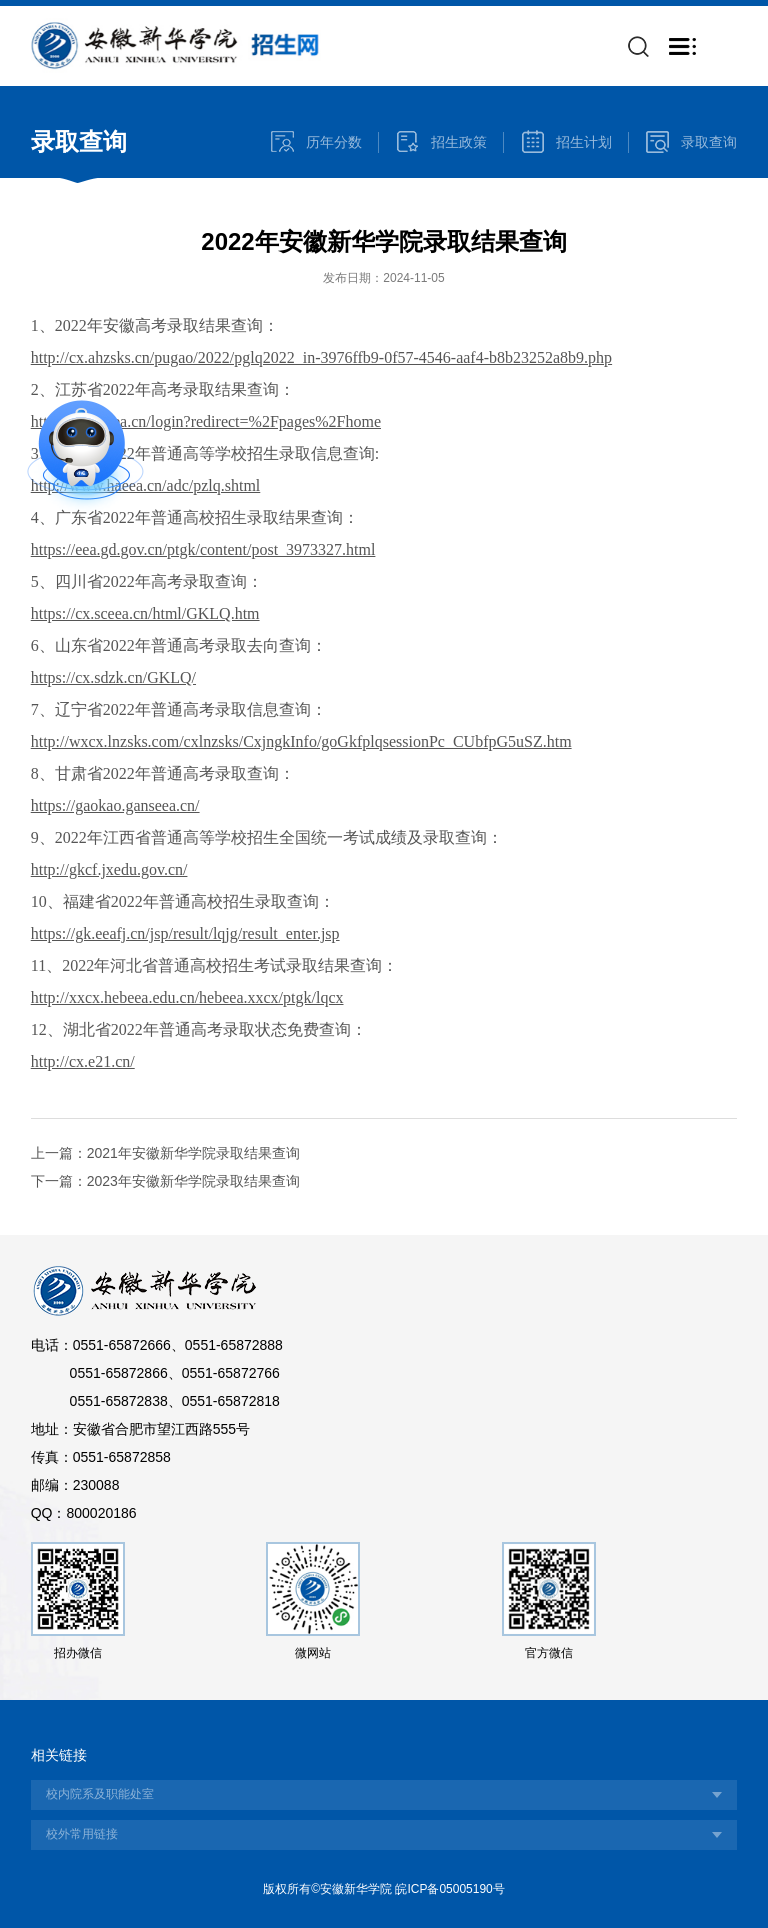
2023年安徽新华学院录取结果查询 (193, 1181)
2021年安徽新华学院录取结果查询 (193, 1153)
